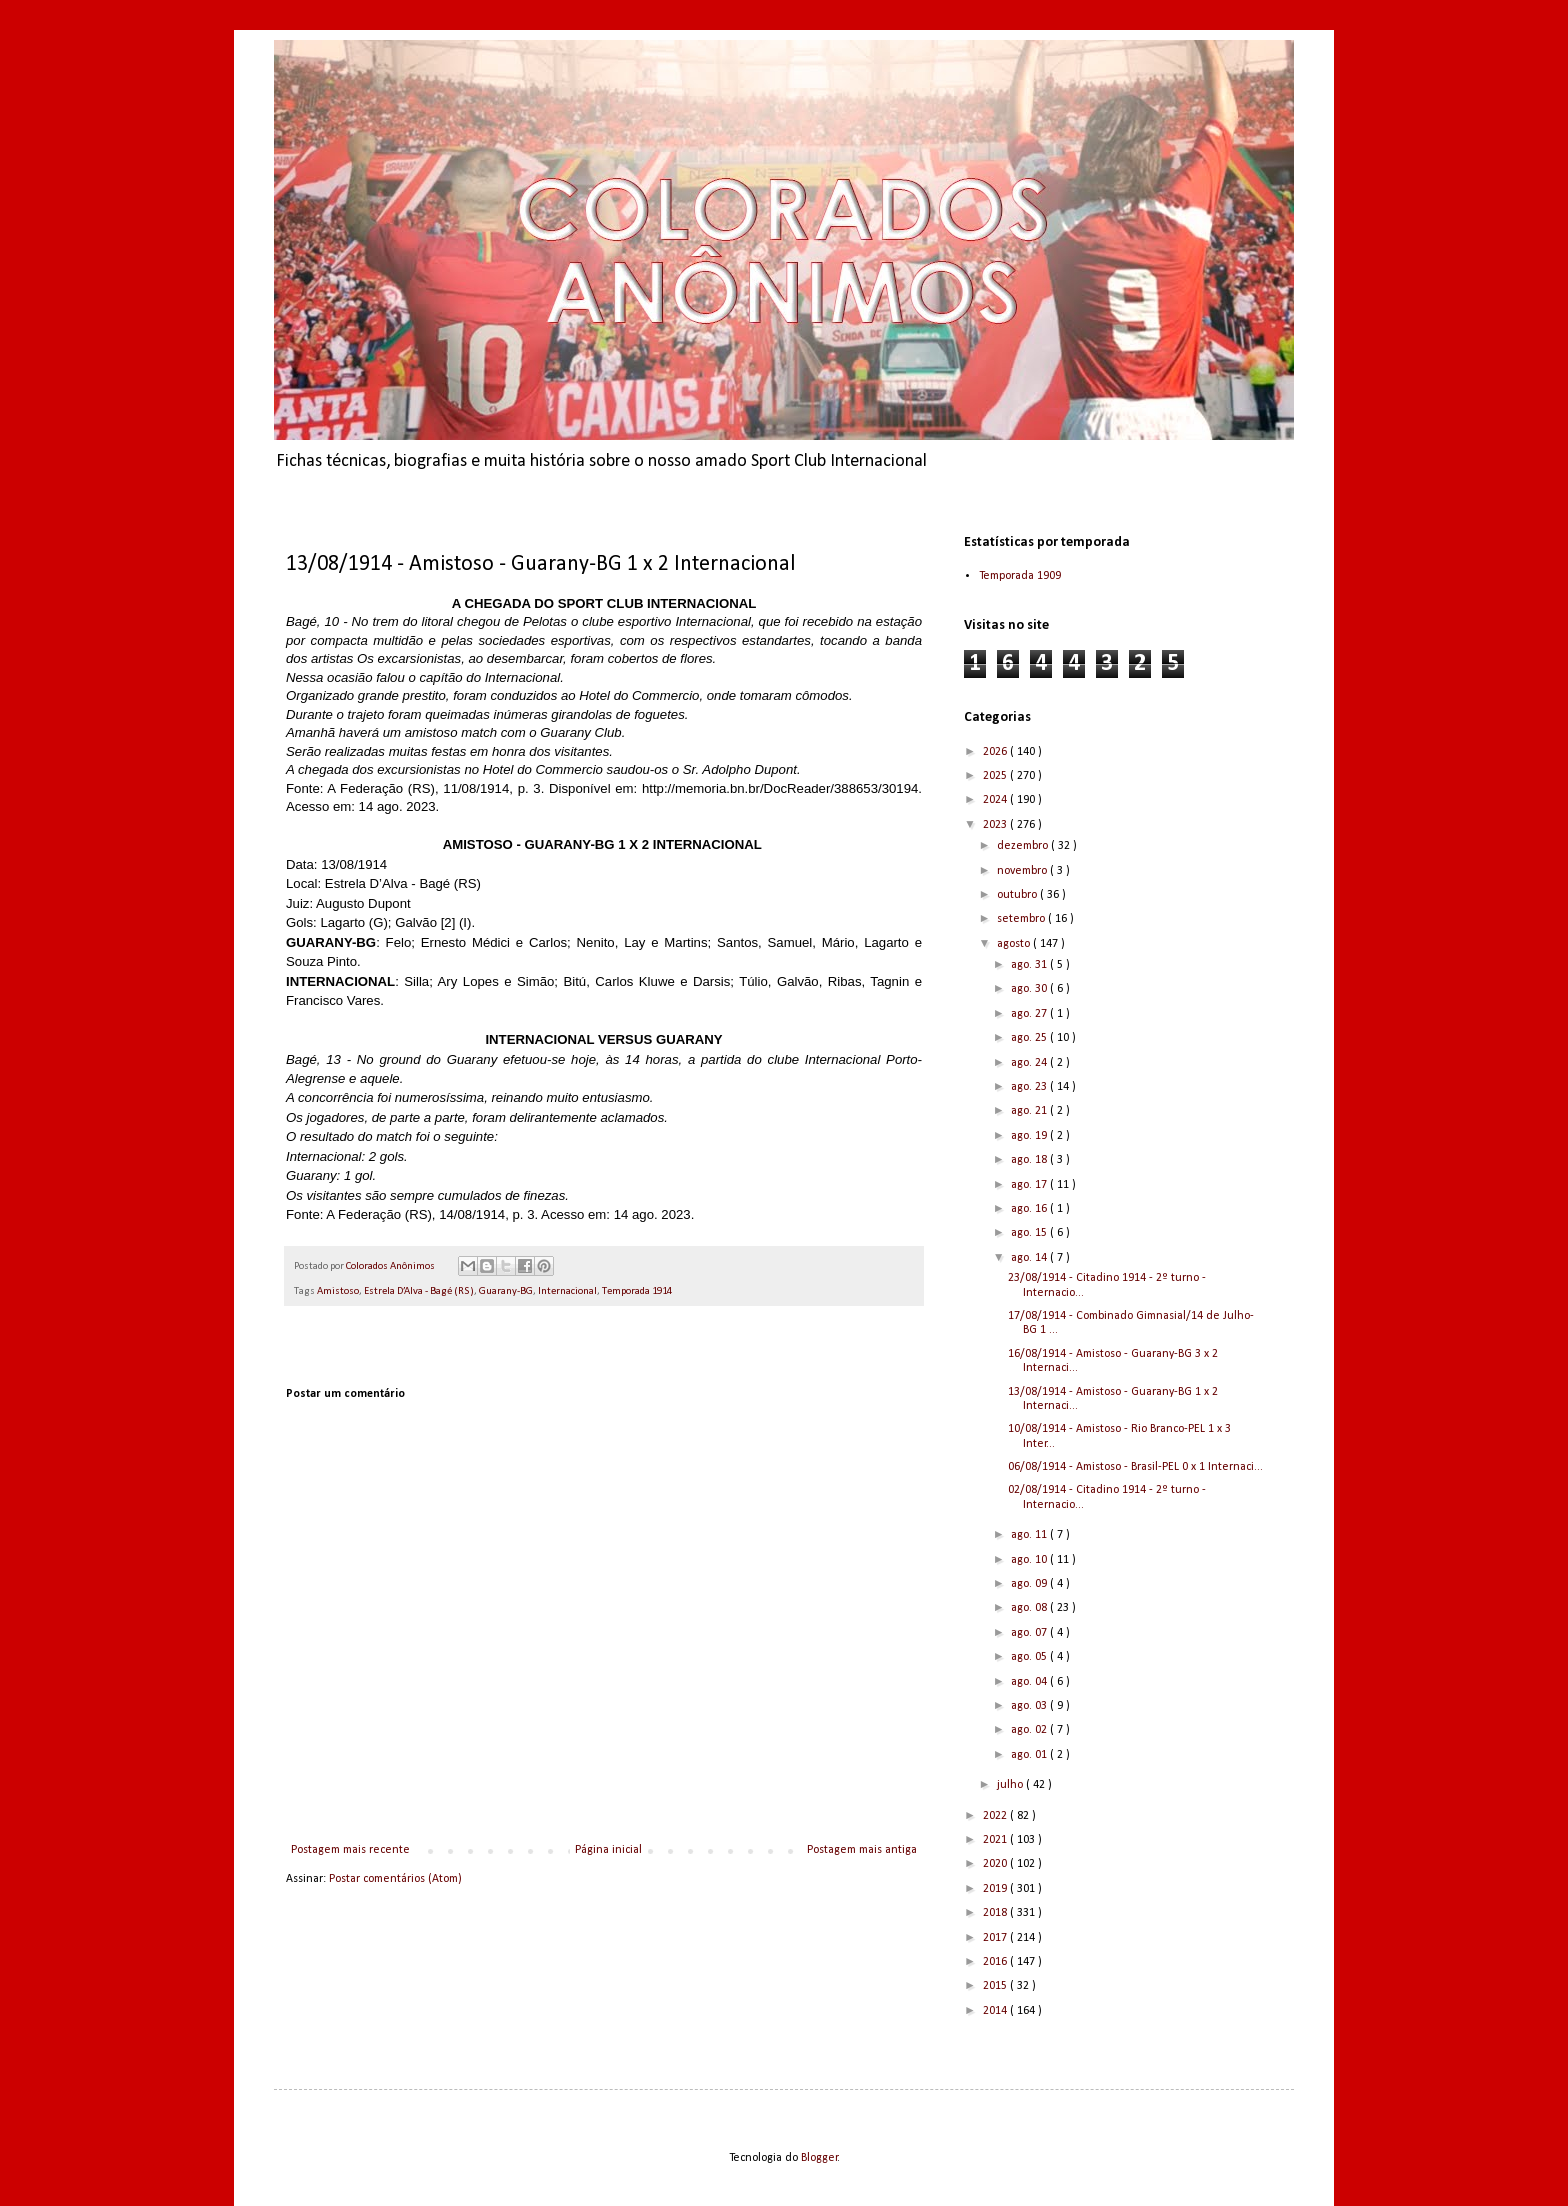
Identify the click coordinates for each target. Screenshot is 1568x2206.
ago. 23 (1030, 1087)
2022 (996, 1816)
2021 (996, 1840)
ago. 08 (1030, 1608)
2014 (996, 2011)
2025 (996, 776)
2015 (996, 1986)
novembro (1023, 871)
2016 (996, 1962)
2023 (996, 825)
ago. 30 (1030, 989)
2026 (996, 752)
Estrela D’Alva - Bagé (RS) (419, 1291)
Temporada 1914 (637, 1291)
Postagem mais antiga (862, 1850)
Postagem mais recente (350, 1850)
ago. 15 (1030, 1233)
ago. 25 (1030, 1038)
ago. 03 (1030, 1706)
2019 (996, 1889)
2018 (996, 1913)
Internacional (567, 1291)
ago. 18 (1030, 1160)
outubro (1018, 895)
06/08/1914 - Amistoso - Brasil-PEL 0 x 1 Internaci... (1135, 1467)
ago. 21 (1030, 1111)
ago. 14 (1030, 1258)
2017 (996, 1938)
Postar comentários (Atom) (395, 1879)
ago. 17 (1030, 1185)
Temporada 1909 (1020, 576)
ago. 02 (1030, 1730)
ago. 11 (1030, 1535)
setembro (1022, 919)
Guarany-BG (506, 1291)
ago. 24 (1030, 1063)
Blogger (819, 2158)
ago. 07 (1030, 1633)
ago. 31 (1030, 965)
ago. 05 (1030, 1657)
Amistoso (338, 1291)
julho (1011, 1785)
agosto (1015, 944)
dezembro (1024, 846)
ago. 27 (1030, 1014)
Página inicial (608, 1850)
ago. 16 (1030, 1209)
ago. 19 (1030, 1136)
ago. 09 (1030, 1584)
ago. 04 (1030, 1682)
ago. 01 (1030, 1755)
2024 (996, 800)
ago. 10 (1030, 1560)
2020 (996, 1864)
